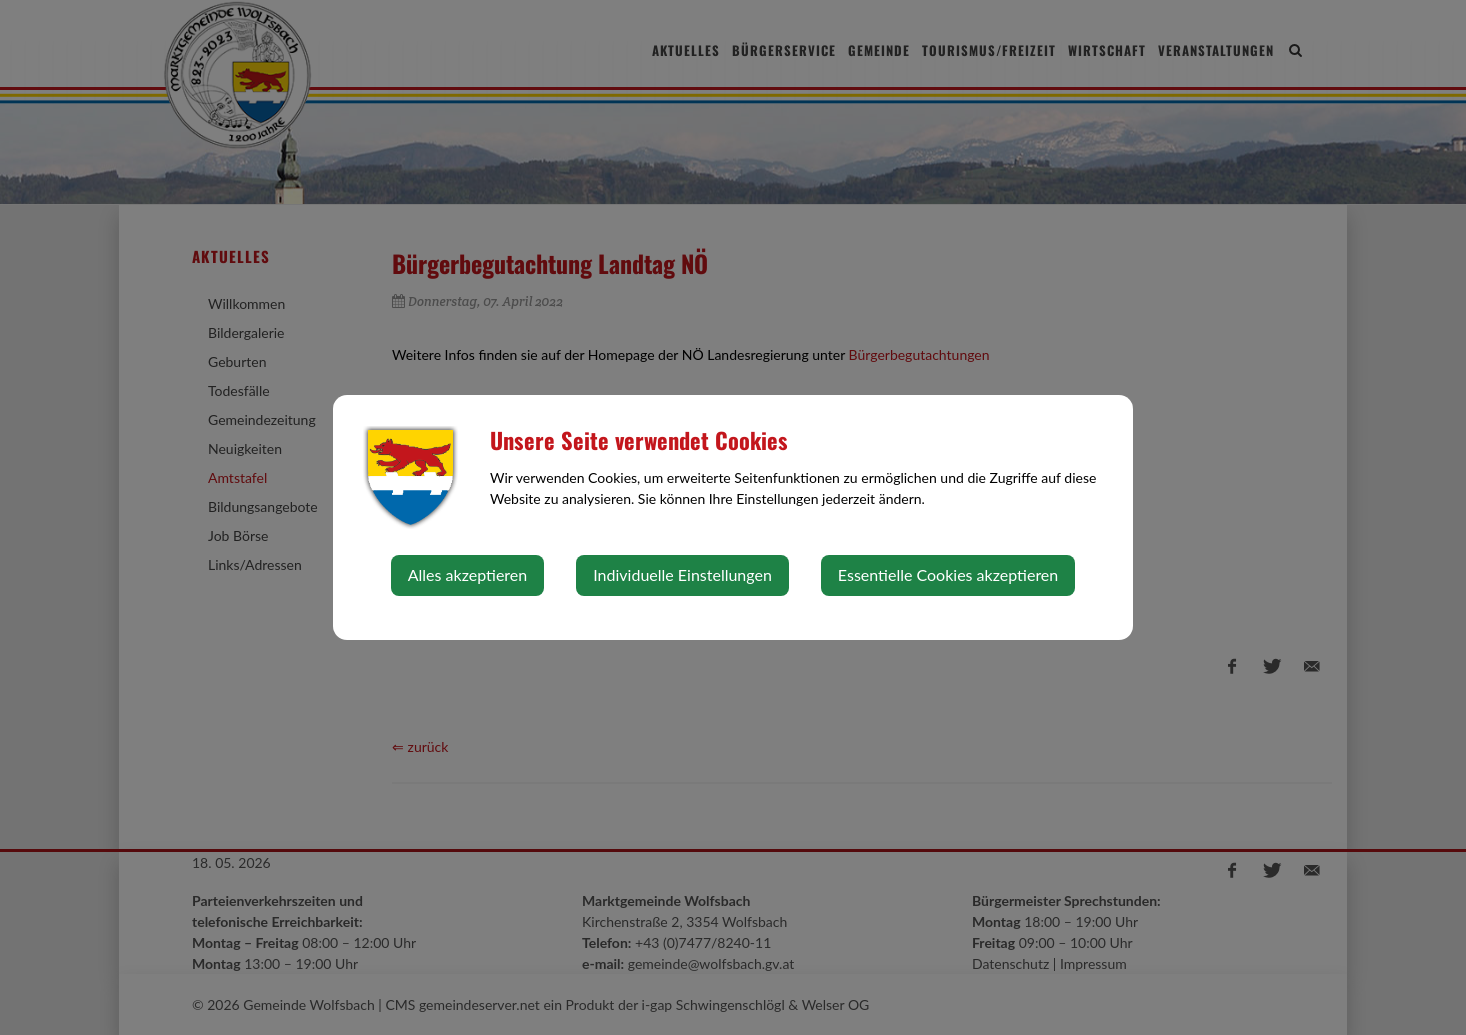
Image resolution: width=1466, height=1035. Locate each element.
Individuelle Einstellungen (682, 574)
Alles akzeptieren (467, 574)
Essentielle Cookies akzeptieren (948, 574)
